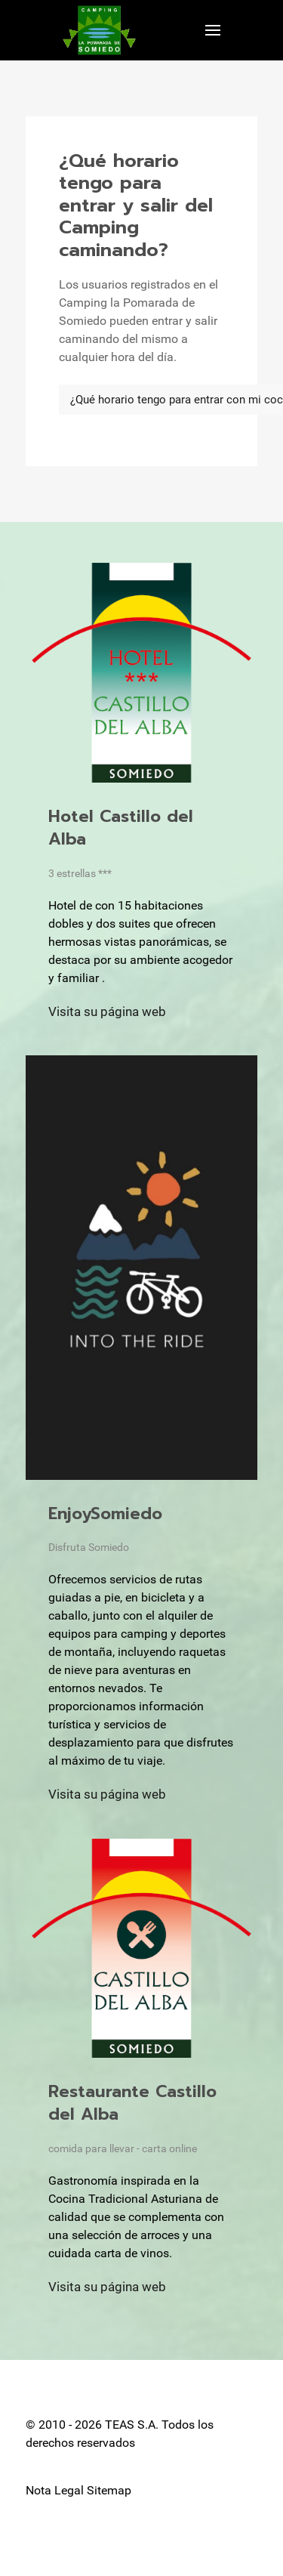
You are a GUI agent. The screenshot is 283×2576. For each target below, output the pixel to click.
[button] (212, 30)
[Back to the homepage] (99, 30)
